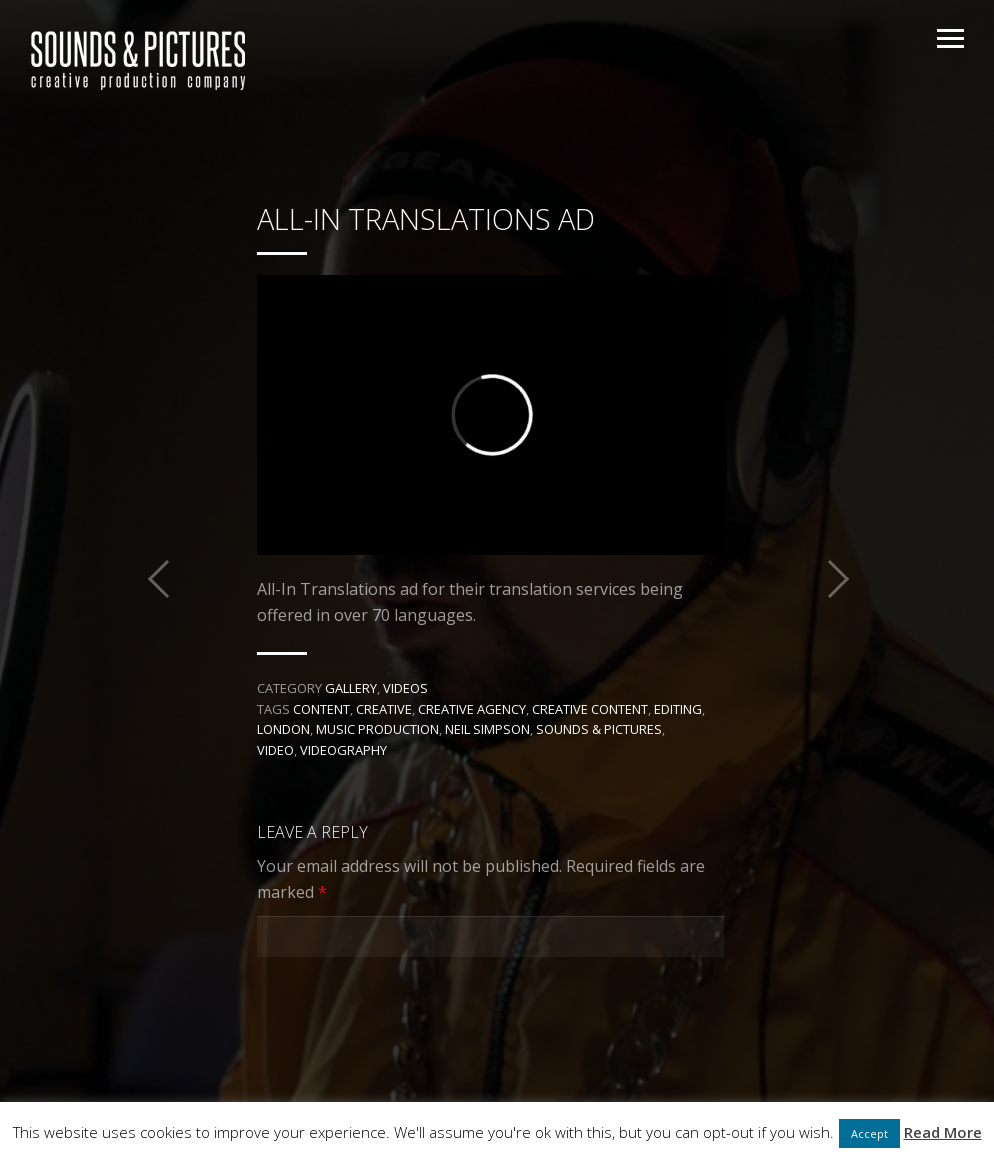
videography (343, 750)
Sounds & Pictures (599, 729)
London (283, 729)
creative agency (472, 709)
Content (321, 709)
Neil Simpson (487, 729)
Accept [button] (869, 1133)
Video (275, 750)
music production (377, 729)
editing (678, 709)
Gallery (351, 688)
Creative (384, 709)
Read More (943, 1132)
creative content (590, 709)
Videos (405, 688)
